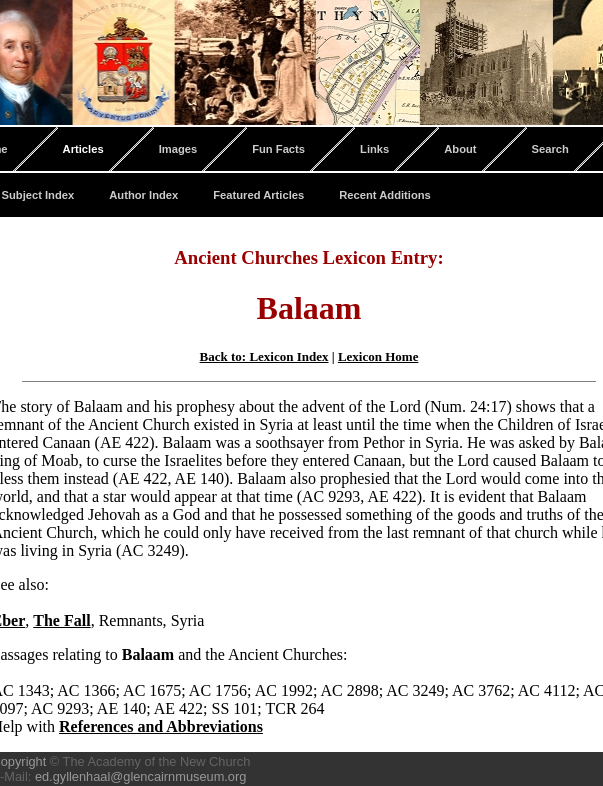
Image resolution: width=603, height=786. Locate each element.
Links (374, 149)
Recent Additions (385, 195)
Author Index (143, 195)
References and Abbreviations (161, 726)
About (460, 149)
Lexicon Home (378, 356)
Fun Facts (278, 149)
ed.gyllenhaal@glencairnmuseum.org (140, 776)
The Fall (61, 620)
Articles (83, 149)
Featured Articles (258, 195)
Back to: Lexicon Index (264, 356)
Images (178, 149)
